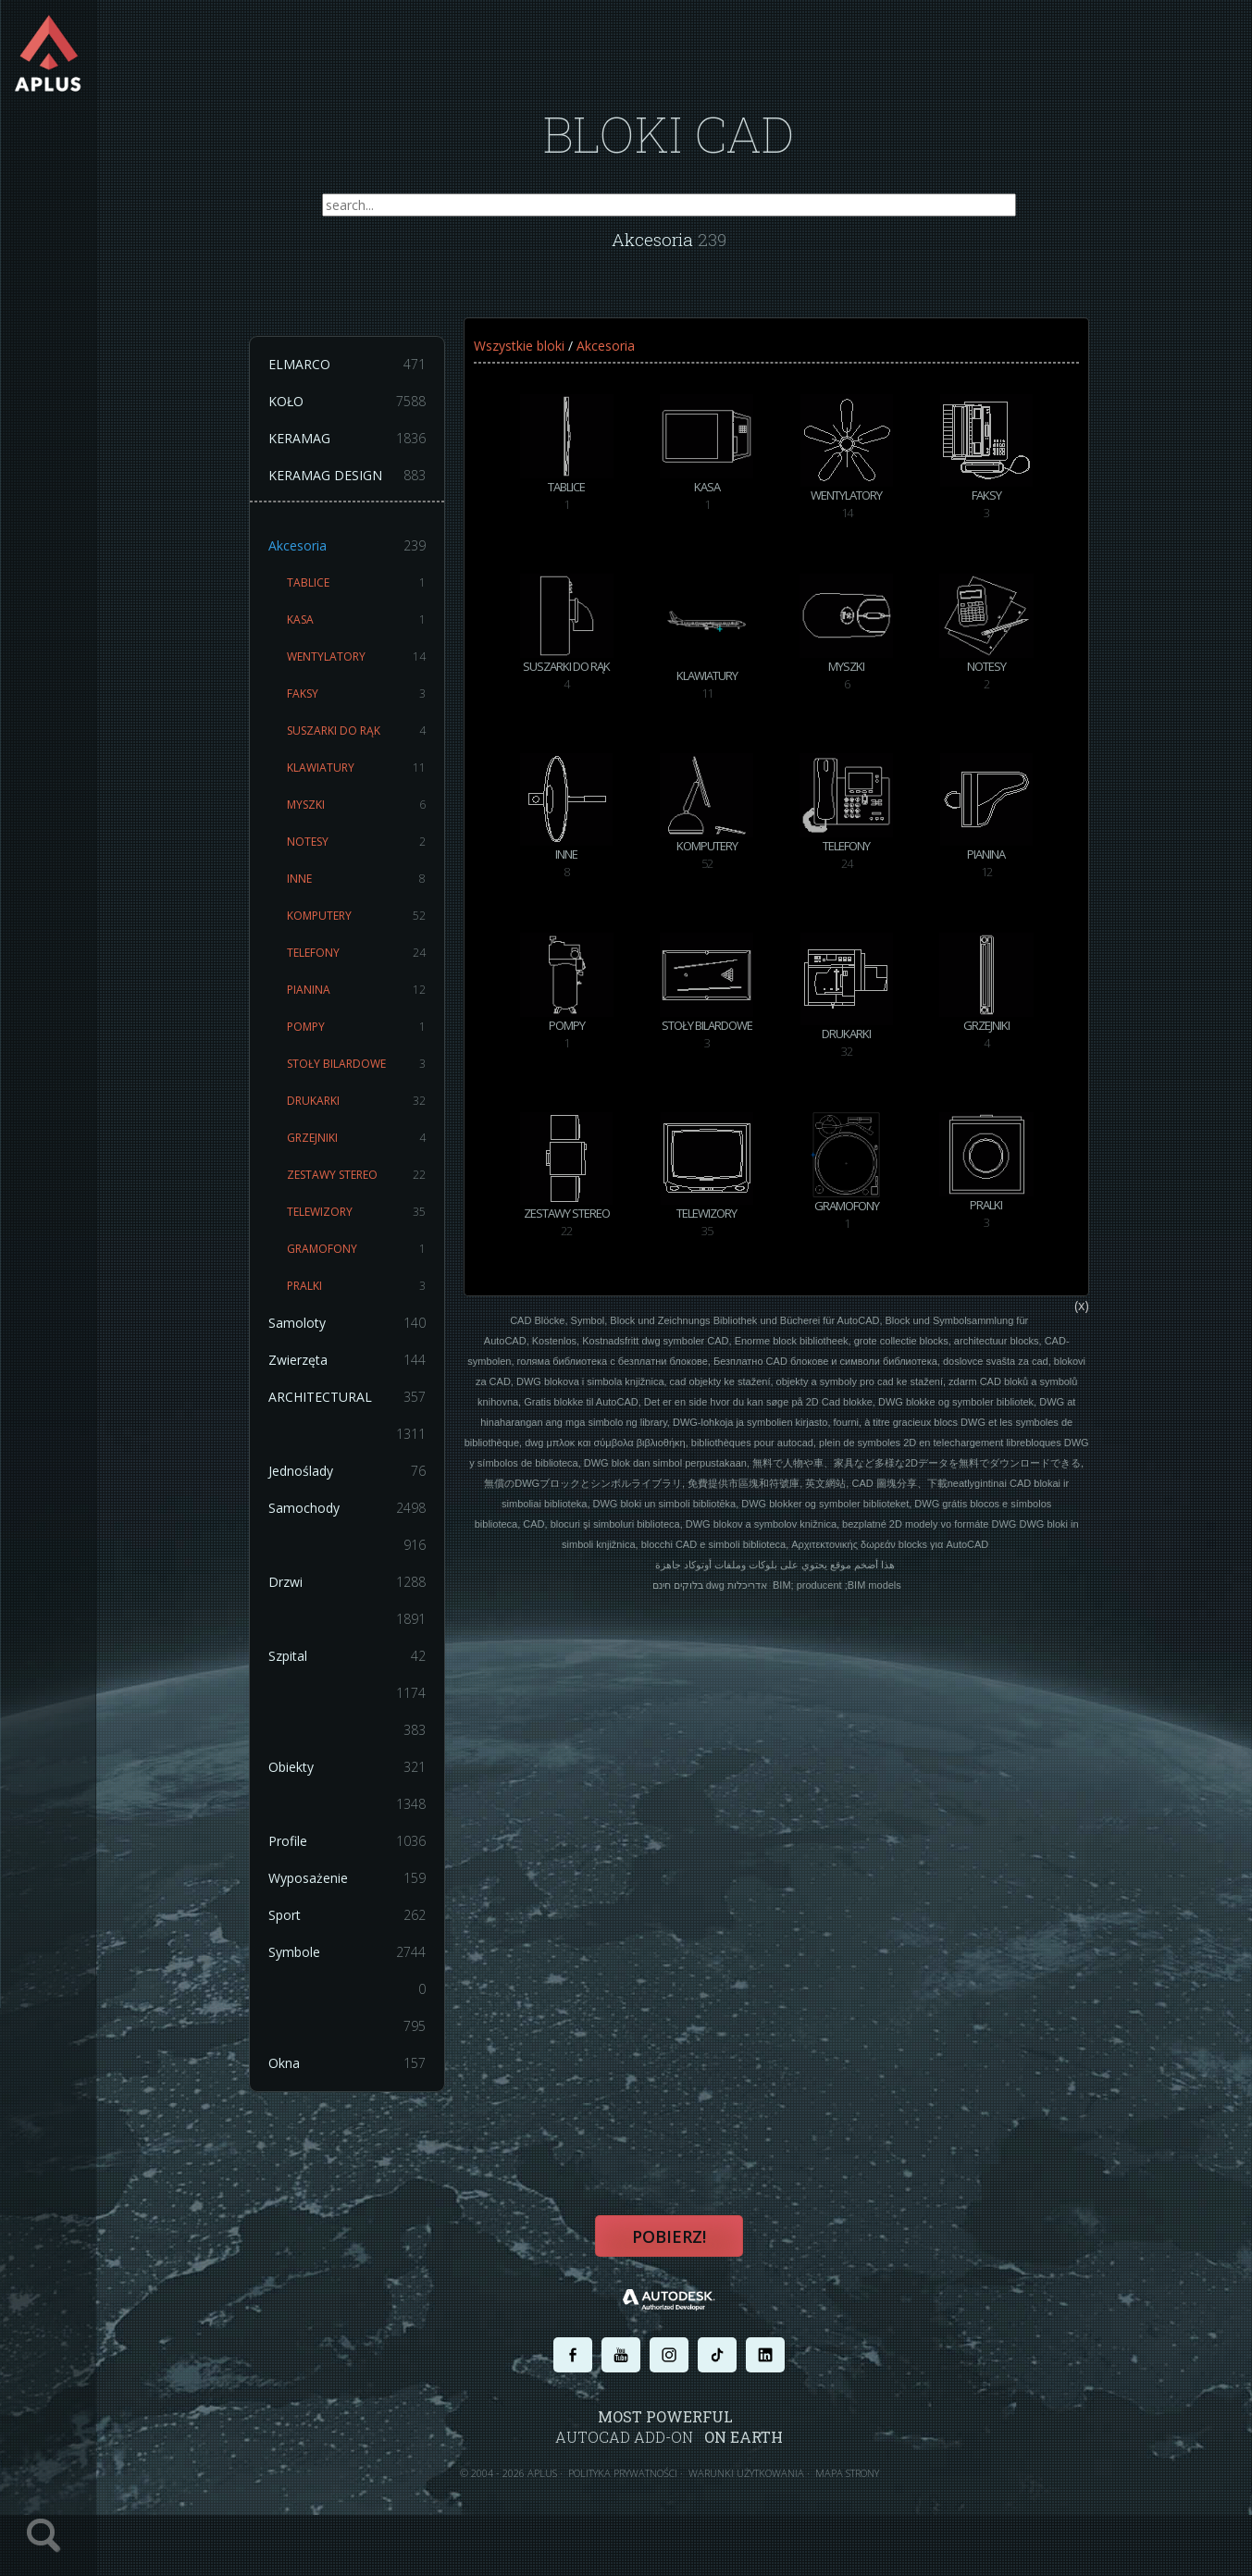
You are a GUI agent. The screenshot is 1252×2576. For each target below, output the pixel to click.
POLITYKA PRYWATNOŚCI (634, 2490)
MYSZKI (377, 818)
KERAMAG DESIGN (368, 488)
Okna (368, 2076)
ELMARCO (368, 377)
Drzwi (368, 1595)
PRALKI (377, 1299)
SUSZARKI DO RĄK (377, 744)
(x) (1096, 1369)
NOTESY (377, 855)
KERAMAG (368, 451)
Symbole (368, 1965)
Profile (368, 1854)
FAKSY (377, 707)
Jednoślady (368, 1484)
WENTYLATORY (377, 670)
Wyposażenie (368, 1891)
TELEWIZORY (377, 1225)
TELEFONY (377, 966)
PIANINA (377, 1003)
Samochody (368, 1521)
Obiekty (368, 1780)
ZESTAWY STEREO (377, 1188)
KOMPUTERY (377, 929)
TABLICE (377, 596)
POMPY (377, 1040)
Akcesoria (368, 559)
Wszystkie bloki (539, 358)
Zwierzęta (368, 1373)
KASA (377, 633)
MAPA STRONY (859, 2490)
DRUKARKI (377, 1114)
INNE (377, 892)
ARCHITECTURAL (368, 1410)
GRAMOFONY (377, 1262)
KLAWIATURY (377, 781)
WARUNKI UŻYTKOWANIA (758, 2490)
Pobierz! (681, 2256)
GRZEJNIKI (377, 1151)
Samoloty (368, 1336)
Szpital (368, 1669)
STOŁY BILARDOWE (377, 1077)
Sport (368, 1928)
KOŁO (368, 414)
